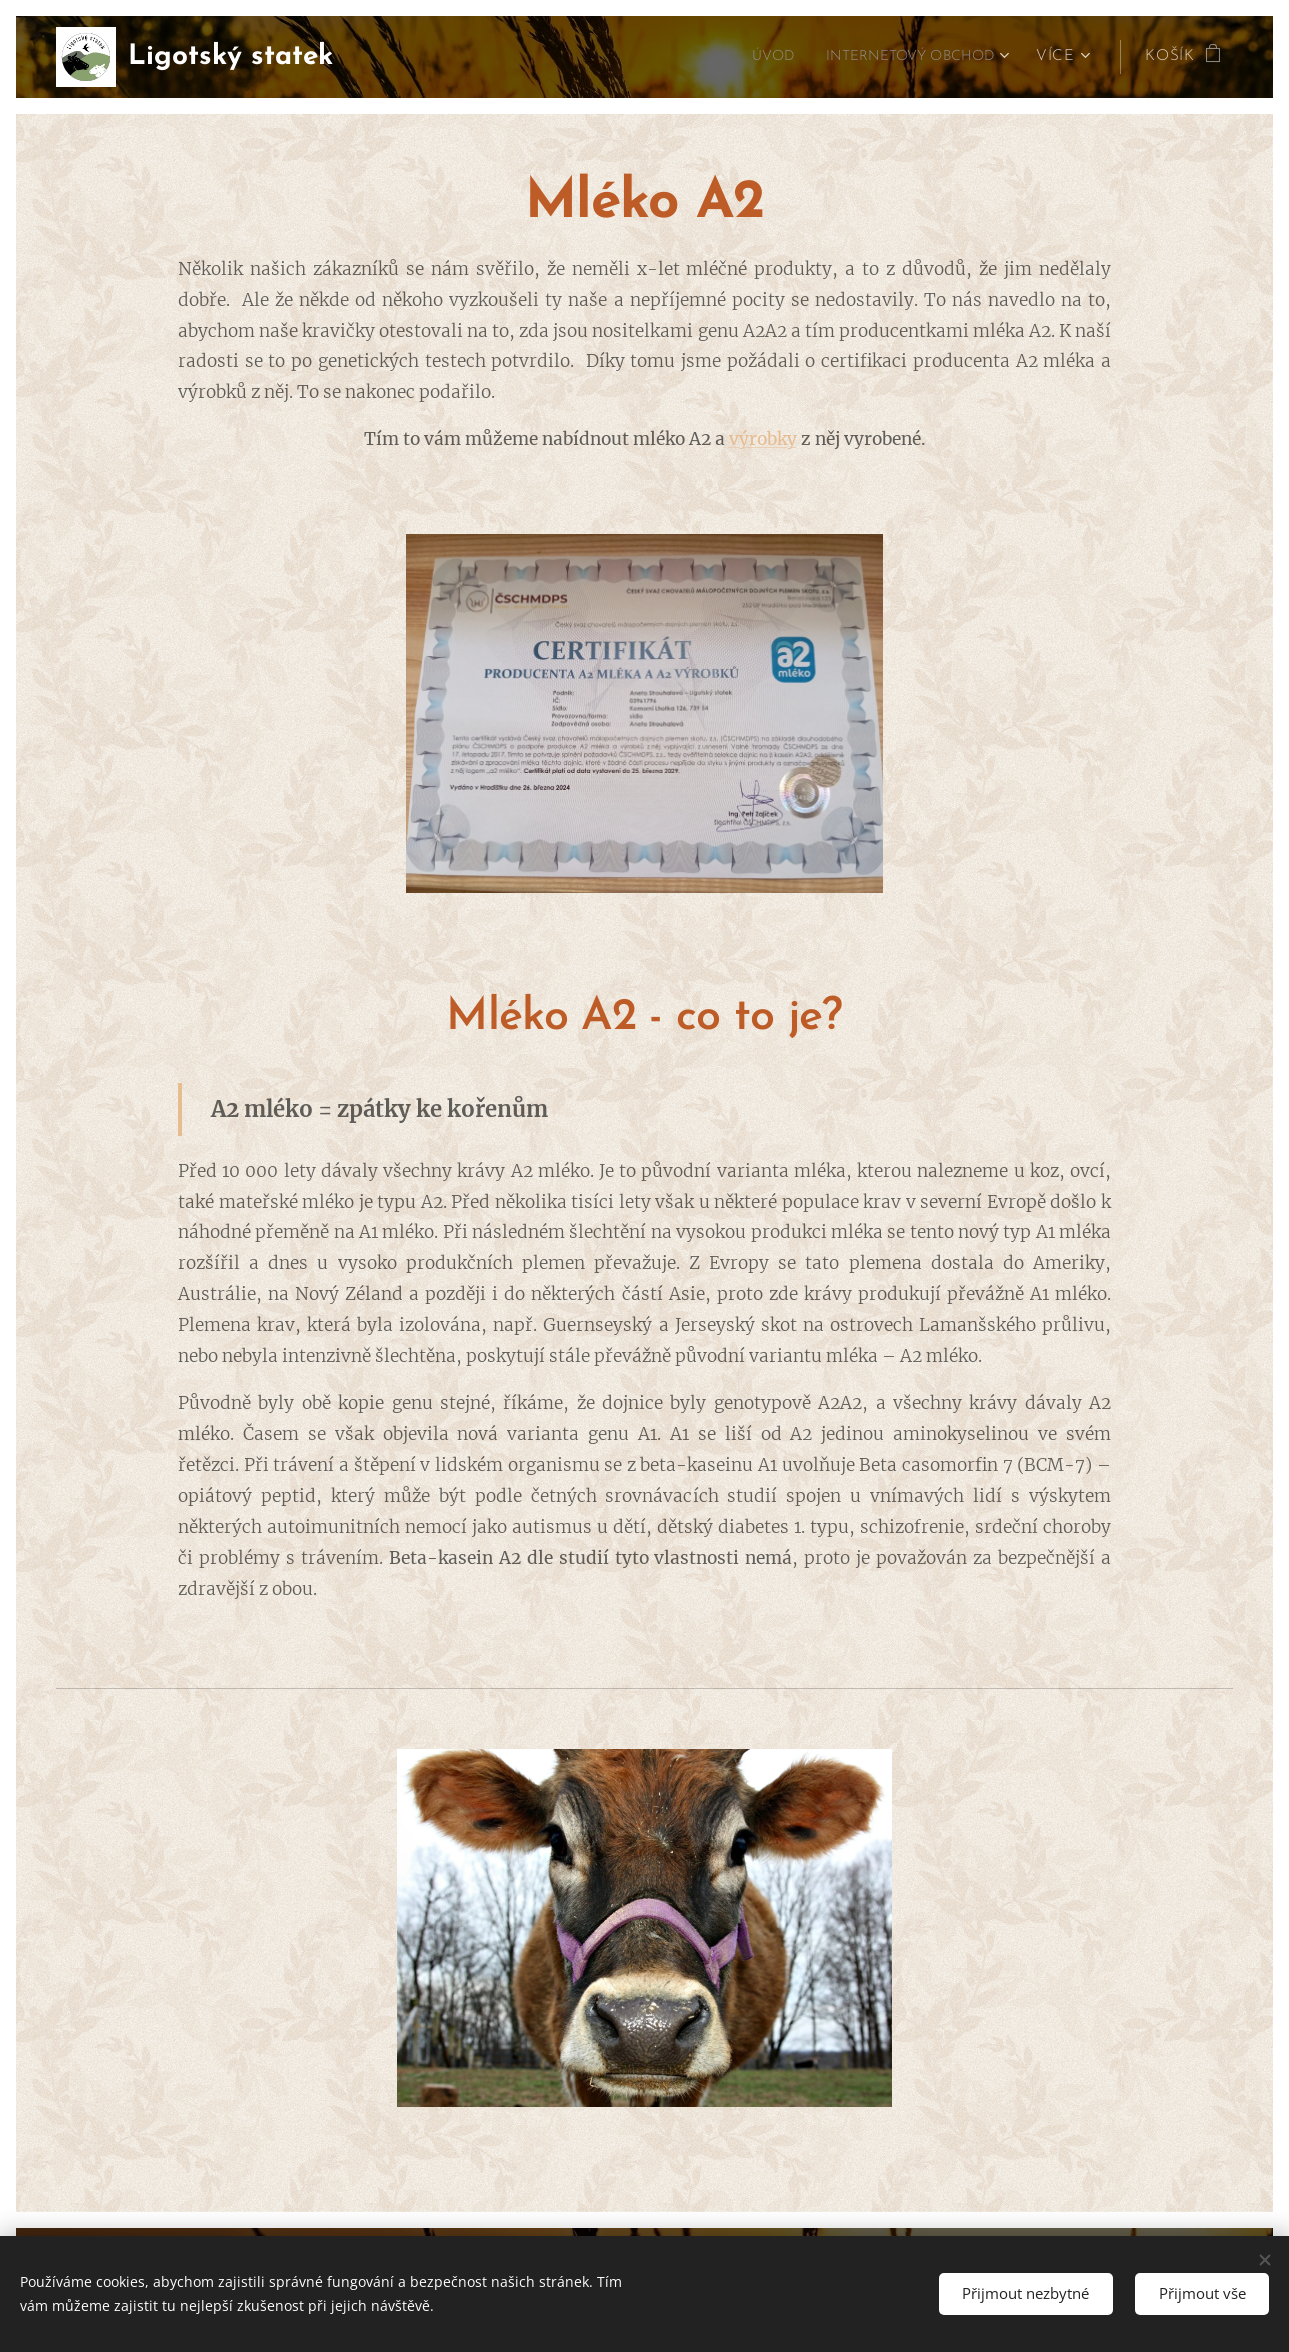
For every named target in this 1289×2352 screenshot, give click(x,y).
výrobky (763, 439)
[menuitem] (752, 57)
